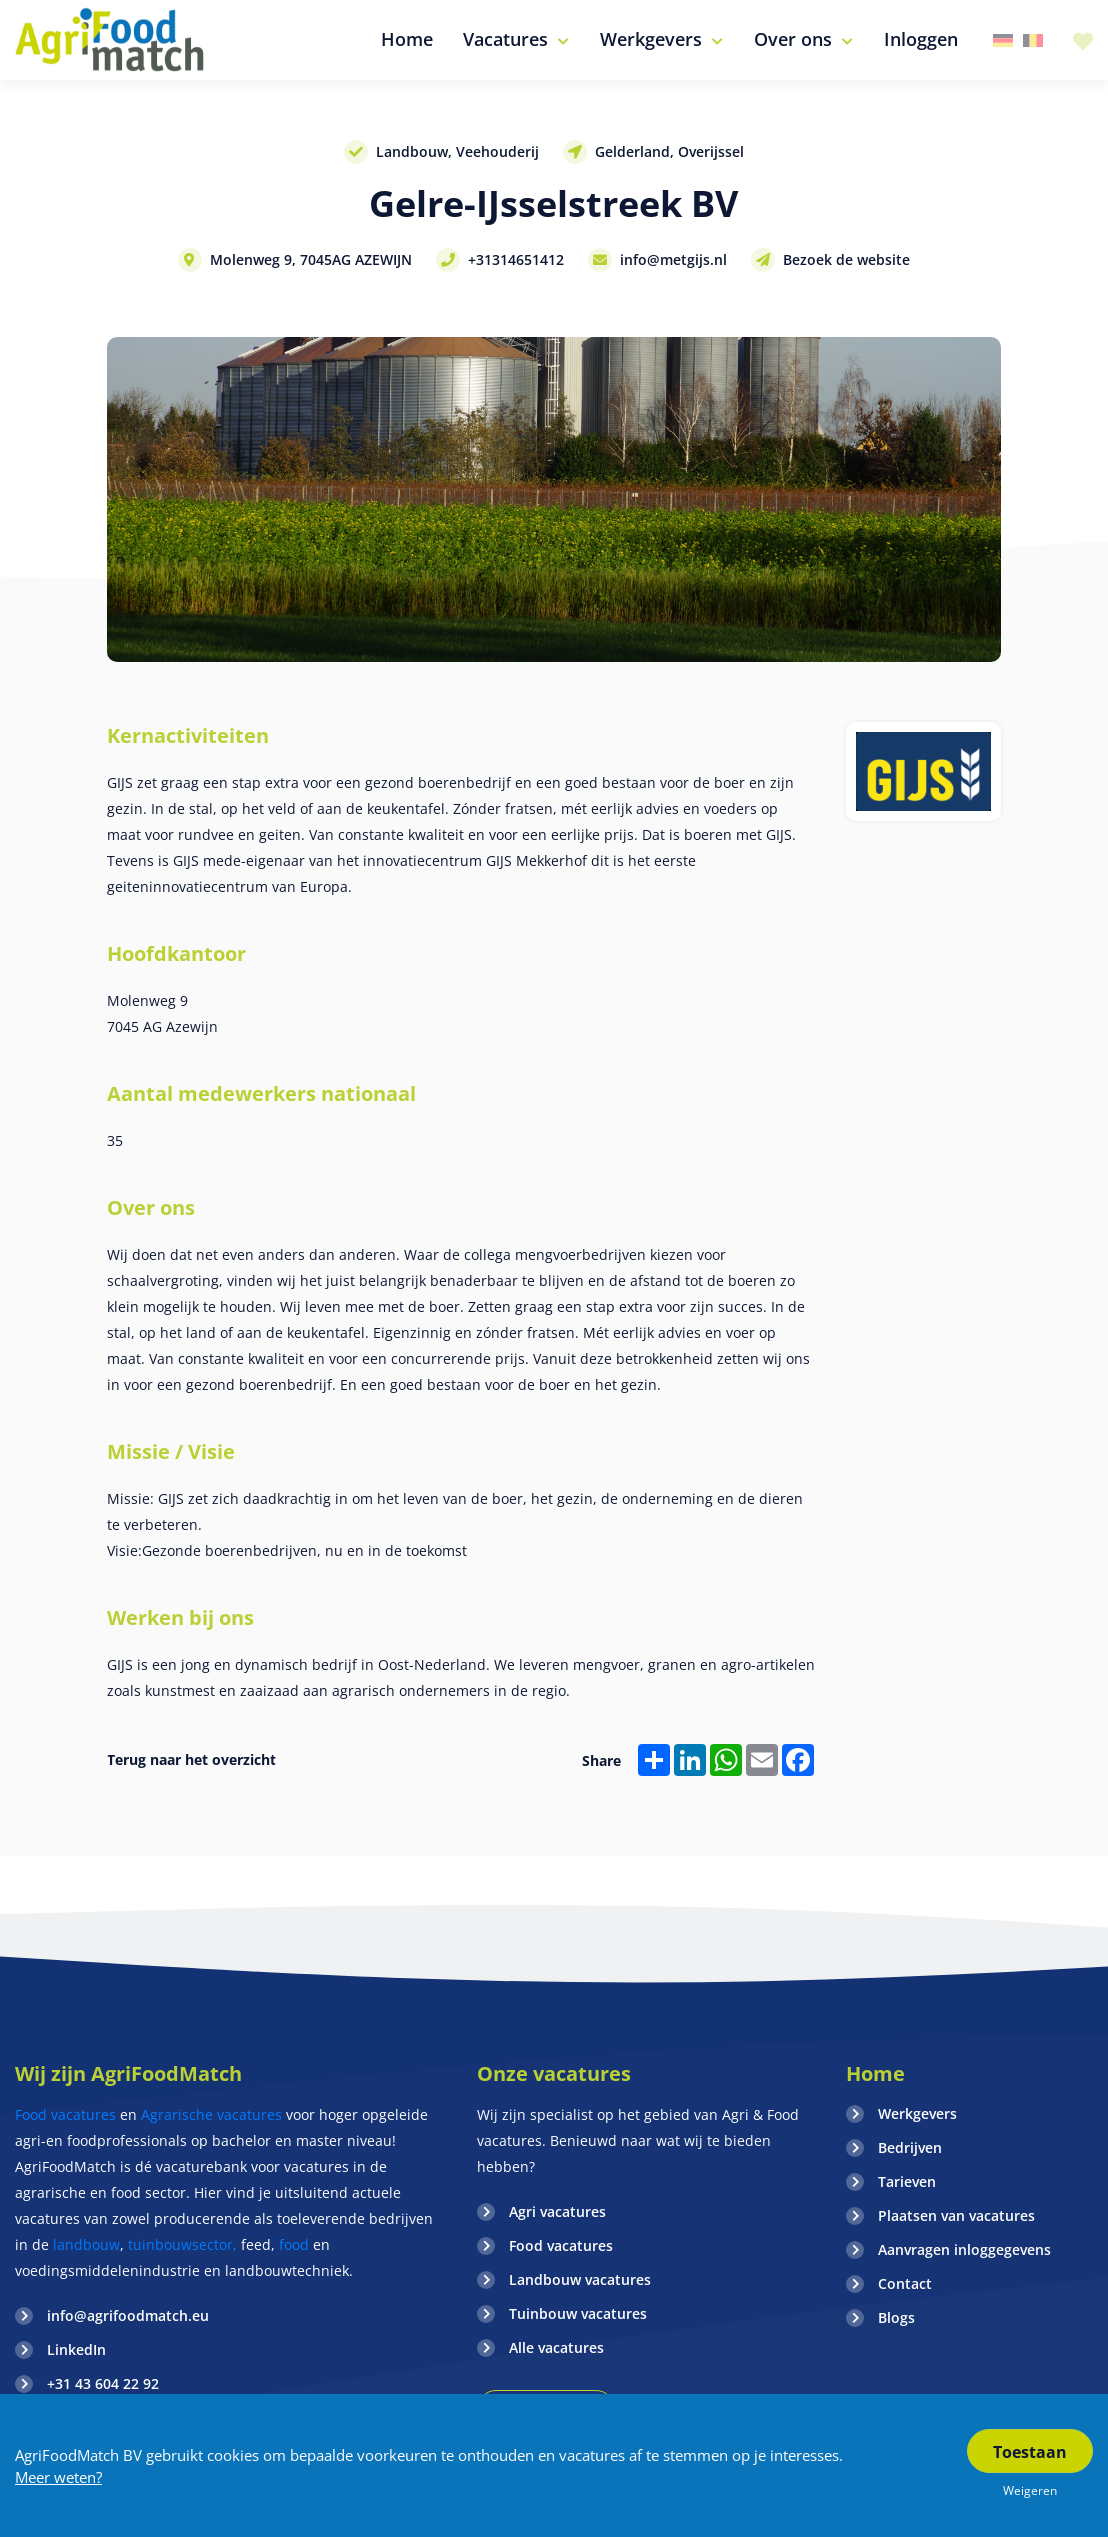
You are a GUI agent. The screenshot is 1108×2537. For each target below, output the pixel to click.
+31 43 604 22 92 (103, 2383)
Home (875, 2073)
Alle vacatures (556, 2347)
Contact (905, 2283)
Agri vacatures (557, 2211)
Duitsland (1003, 40)
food (294, 2244)
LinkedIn (76, 2349)
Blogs (896, 2317)
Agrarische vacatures (213, 2114)
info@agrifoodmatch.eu (128, 2315)
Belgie (1033, 40)
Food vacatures (65, 2114)
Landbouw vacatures (580, 2279)
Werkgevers (917, 2113)
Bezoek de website (846, 259)
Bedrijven (910, 2147)
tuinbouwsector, (182, 2244)
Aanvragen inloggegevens (964, 2249)
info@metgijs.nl (673, 259)
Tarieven (907, 2181)
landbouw (86, 2244)
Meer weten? (58, 2477)
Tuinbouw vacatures (578, 2313)
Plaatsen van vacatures (956, 2215)
